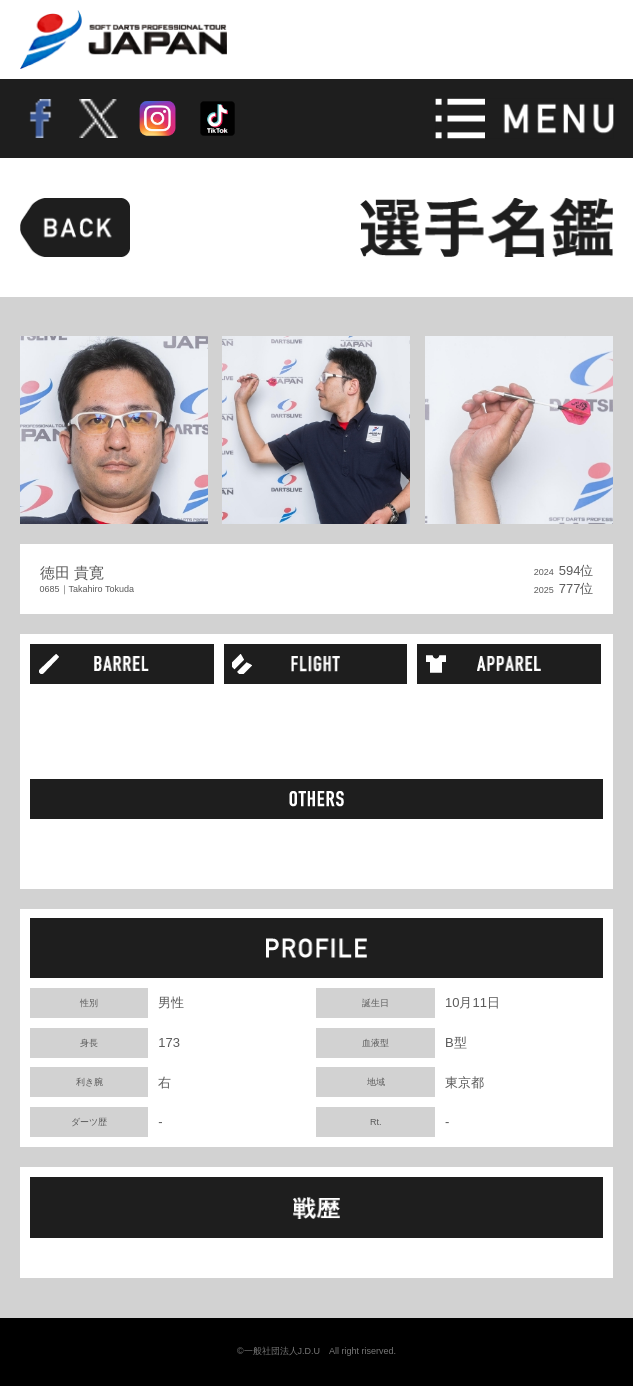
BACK (75, 227)
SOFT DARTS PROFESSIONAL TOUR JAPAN (124, 39)
